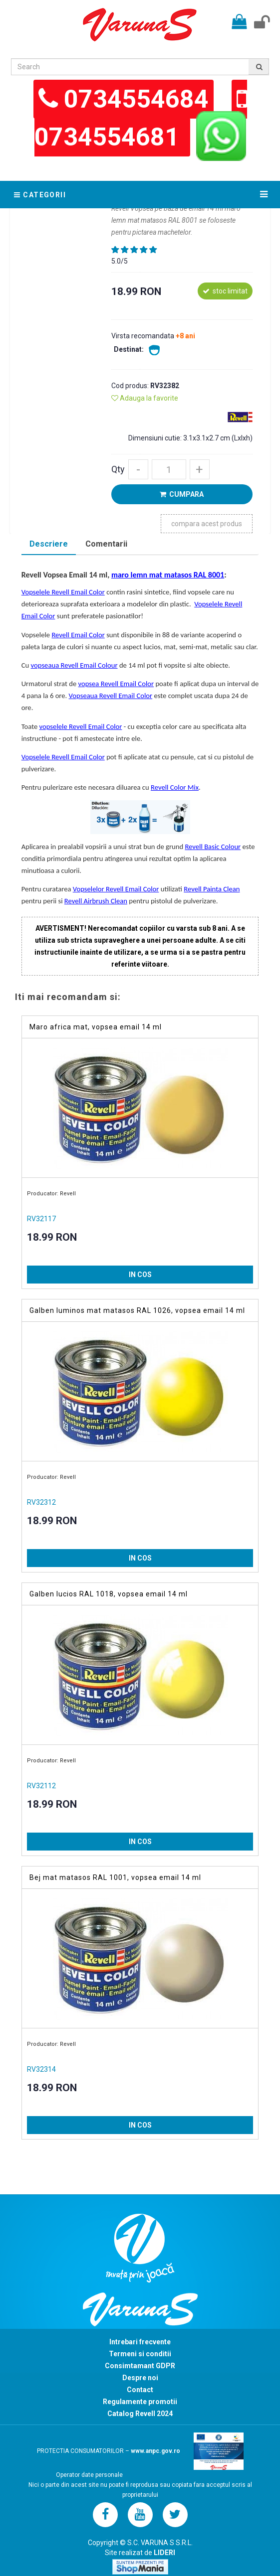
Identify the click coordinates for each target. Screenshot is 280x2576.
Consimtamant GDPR (140, 2366)
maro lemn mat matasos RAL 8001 (167, 574)
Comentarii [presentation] (106, 544)
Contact (140, 2390)
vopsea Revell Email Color (116, 683)
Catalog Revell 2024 (140, 2414)
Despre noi (140, 2378)
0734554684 (136, 99)
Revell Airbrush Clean (95, 900)
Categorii (40, 195)
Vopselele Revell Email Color (63, 591)
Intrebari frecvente (140, 2342)
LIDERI (164, 2553)
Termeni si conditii (140, 2354)
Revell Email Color (77, 634)
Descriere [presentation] (48, 544)
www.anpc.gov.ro (155, 2450)
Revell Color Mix (175, 787)
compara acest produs (206, 524)
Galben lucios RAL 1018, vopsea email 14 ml (108, 1594)
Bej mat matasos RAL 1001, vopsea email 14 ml (115, 1877)
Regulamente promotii (140, 2402)
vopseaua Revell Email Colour (74, 665)
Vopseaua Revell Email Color (111, 695)
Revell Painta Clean (212, 888)
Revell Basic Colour (213, 846)
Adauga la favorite (144, 398)
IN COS (140, 1275)
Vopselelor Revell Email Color (116, 888)
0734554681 (109, 137)
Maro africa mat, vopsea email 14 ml (95, 1027)
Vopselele (36, 634)
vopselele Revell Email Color (80, 726)
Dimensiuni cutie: (155, 438)
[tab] (48, 545)
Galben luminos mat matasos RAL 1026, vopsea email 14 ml (137, 1310)
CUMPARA (182, 494)
